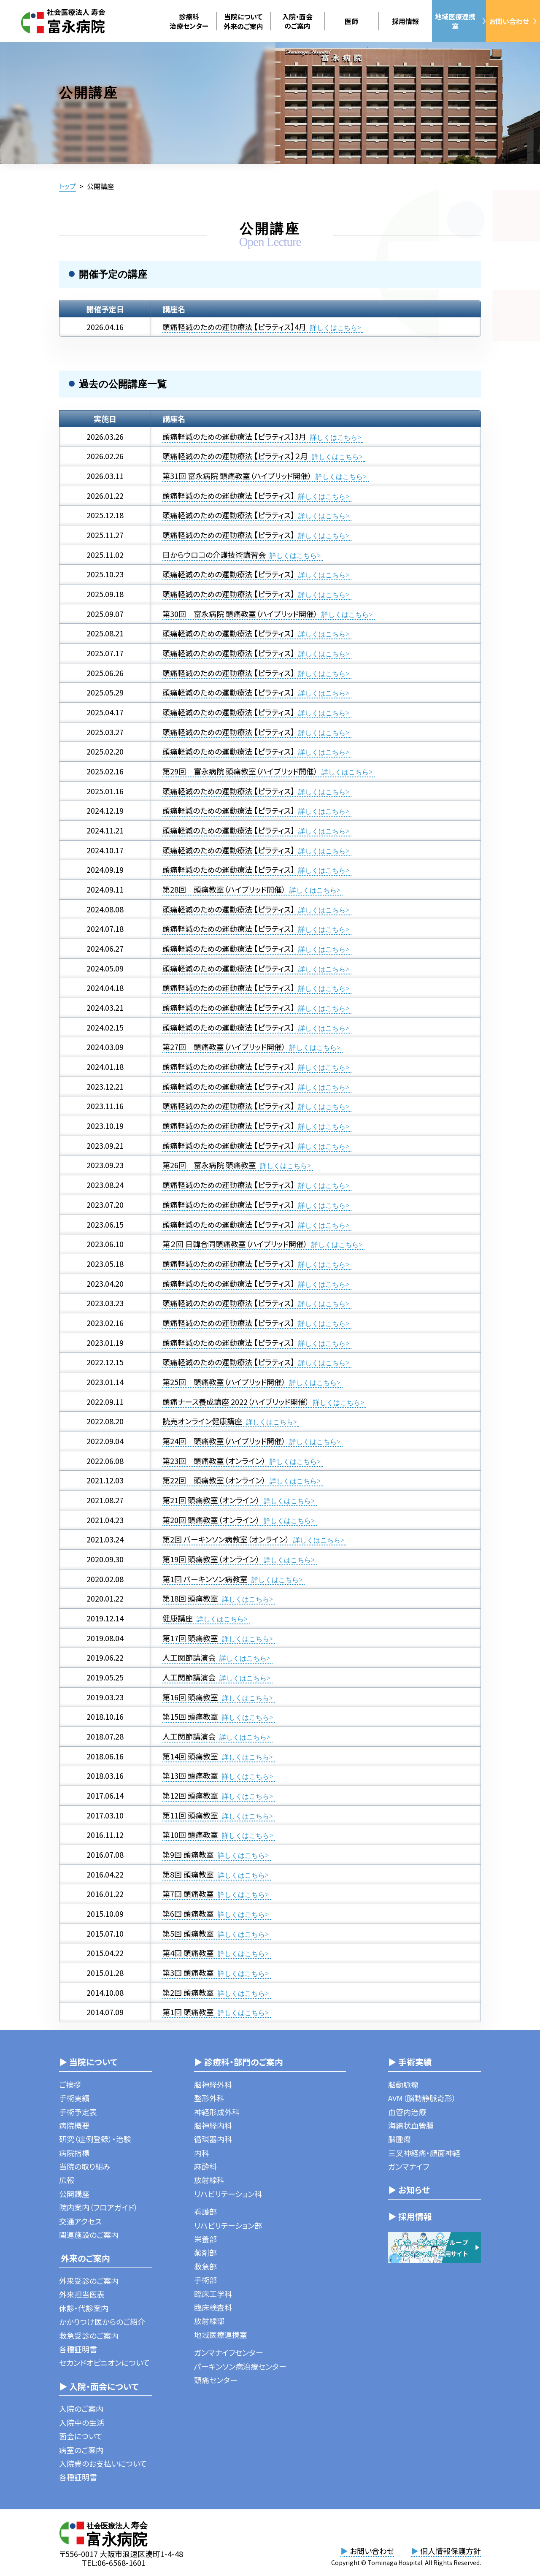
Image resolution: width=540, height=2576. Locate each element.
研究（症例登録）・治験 (95, 2138)
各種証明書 (78, 2348)
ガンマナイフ (408, 2166)
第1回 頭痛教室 (188, 2011)
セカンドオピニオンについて (104, 2362)
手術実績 (74, 2097)
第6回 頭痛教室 (188, 1913)
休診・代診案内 (83, 2308)
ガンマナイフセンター (228, 2352)
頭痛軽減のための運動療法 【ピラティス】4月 (235, 326)
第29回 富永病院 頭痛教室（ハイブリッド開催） (240, 771)
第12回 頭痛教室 (190, 1795)
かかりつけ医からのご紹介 (102, 2321)
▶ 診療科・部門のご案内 (238, 2062)
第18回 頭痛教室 (190, 1598)
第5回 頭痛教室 (188, 1933)
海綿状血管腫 (411, 2125)
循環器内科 (213, 2138)
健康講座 (177, 1618)
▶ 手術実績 (410, 2062)
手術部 (205, 2279)
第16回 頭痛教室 (190, 1696)
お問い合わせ (513, 21)
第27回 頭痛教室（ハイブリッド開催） (224, 1046)
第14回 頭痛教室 (190, 1756)
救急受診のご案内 (89, 2335)
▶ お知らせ (409, 2190)
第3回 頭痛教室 (188, 1972)
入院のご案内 (81, 2408)
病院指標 (74, 2152)
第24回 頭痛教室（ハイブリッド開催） (224, 1440)
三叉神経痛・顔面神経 (424, 2152)
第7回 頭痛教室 (188, 1893)
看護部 (205, 2211)
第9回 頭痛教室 (188, 1854)
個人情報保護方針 (446, 2550)
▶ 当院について (88, 2062)
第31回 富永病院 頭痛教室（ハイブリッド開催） (237, 475)
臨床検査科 (213, 2307)
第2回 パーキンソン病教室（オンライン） (225, 1539)
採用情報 (405, 21)
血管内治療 (407, 2111)
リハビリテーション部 (228, 2225)
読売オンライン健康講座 (202, 1420)
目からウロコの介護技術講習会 (214, 554)
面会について (81, 2435)
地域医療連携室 (460, 21)
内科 (201, 2152)
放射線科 (209, 2179)
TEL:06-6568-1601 (114, 2562)
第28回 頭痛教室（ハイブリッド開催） (224, 889)
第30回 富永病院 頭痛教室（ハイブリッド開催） (240, 613)
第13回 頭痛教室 (190, 1775)
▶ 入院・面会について (98, 2386)
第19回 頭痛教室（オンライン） (211, 1558)
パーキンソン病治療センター (240, 2366)
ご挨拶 (70, 2084)
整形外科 (209, 2097)
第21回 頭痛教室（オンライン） (211, 1499)
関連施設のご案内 (89, 2234)
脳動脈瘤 (403, 2084)
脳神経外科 (213, 2084)
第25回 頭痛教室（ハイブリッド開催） (224, 1381)
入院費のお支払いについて (103, 2463)
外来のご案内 (84, 2258)
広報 (66, 2179)
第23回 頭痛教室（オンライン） (214, 1460)
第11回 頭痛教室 (190, 1815)
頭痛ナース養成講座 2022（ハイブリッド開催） (235, 1401)
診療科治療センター (189, 21)
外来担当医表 (82, 2294)
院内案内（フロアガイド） (98, 2207)
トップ (67, 186)
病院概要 (74, 2125)
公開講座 (74, 2193)
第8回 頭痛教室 (188, 1874)
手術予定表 (78, 2111)
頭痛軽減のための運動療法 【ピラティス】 (228, 495)
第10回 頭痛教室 (190, 1834)
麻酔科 (205, 2166)
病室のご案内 (81, 2449)
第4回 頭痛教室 (188, 1952)
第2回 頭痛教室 (188, 1992)
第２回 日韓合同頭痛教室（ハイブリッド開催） (235, 1243)
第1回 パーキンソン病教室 (205, 1578)
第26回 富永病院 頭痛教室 (209, 1164)
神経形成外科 (217, 2111)
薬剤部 (205, 2252)
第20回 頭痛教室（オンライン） (211, 1519)
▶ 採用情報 (410, 2216)
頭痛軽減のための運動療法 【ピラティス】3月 (234, 436)
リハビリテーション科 (228, 2193)
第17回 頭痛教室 (190, 1637)
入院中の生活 (81, 2422)
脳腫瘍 (399, 2138)
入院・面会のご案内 (297, 21)
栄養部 (205, 2238)
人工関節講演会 (189, 1657)
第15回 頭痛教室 (190, 1716)
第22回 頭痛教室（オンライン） (214, 1480)
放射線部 (209, 2320)
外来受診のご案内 (89, 2280)
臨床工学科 (213, 2293)
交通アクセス (80, 2221)
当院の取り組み (85, 2166)
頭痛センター (216, 2379)
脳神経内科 (213, 2125)
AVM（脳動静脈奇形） (422, 2097)
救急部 (205, 2266)
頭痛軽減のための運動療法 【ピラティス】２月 (235, 455)
